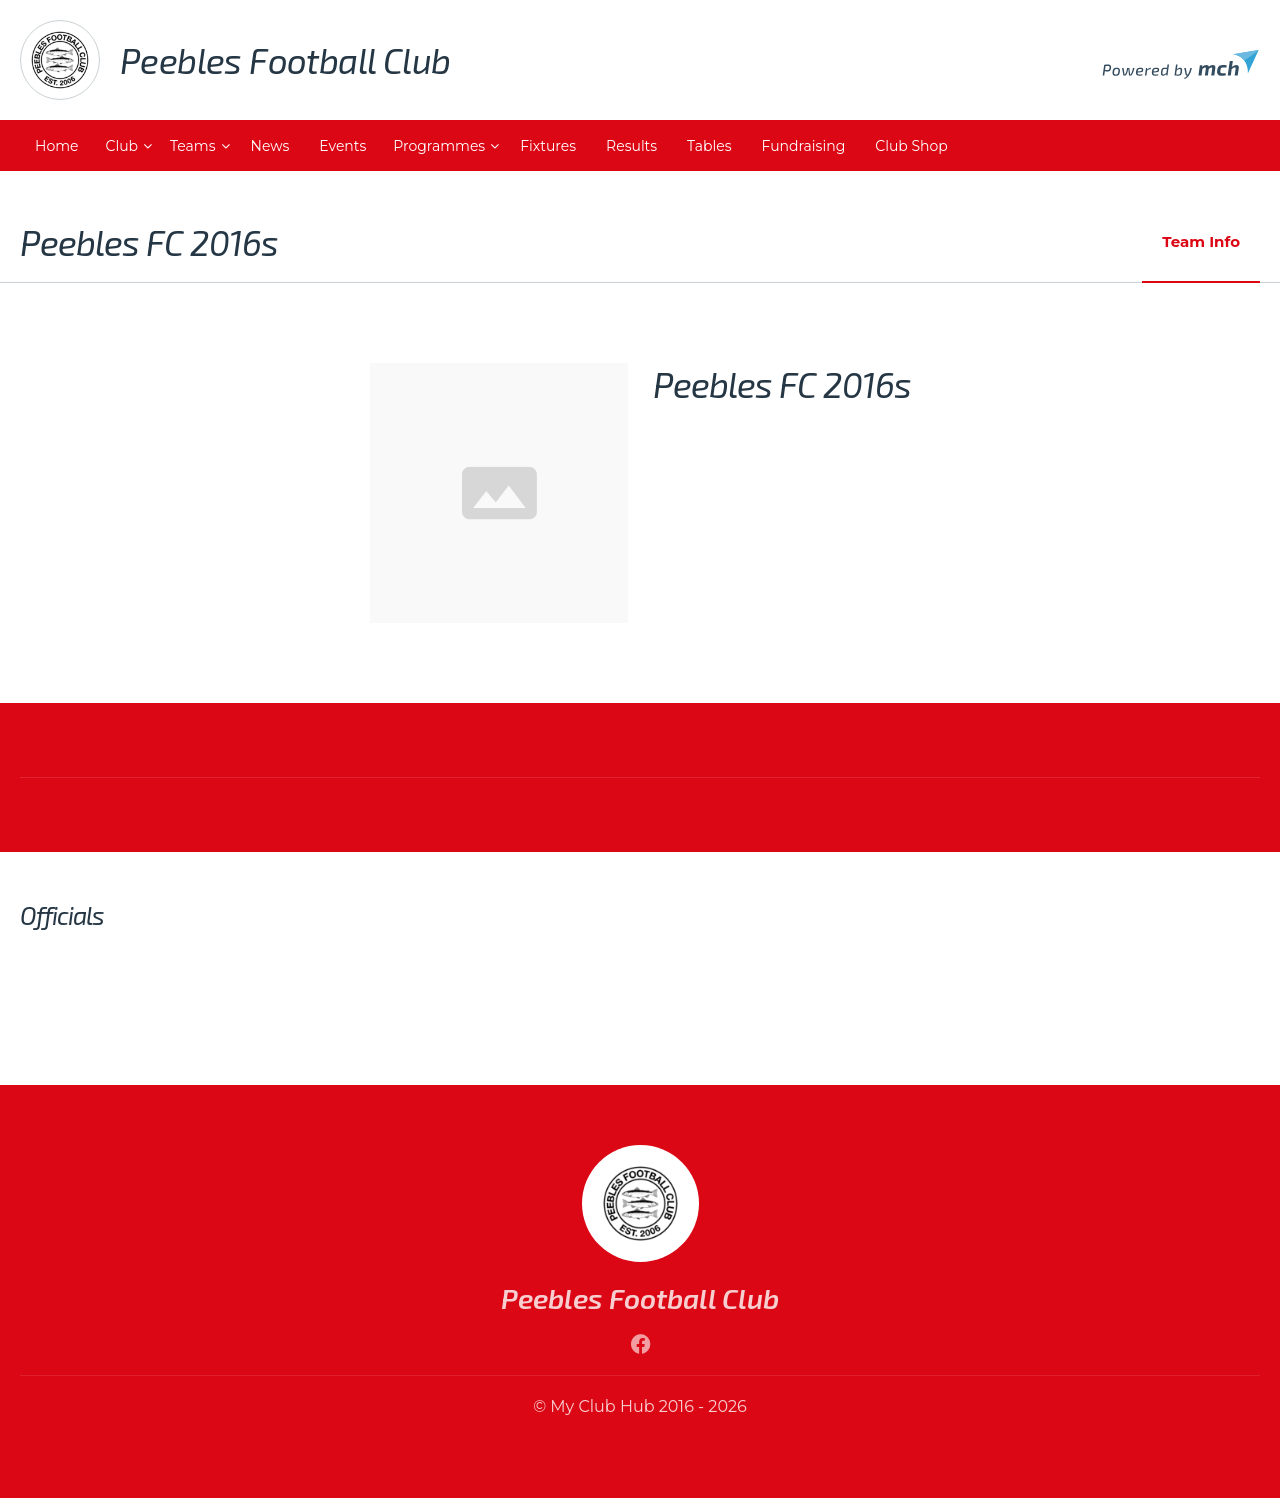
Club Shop (911, 146)
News (270, 146)
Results (631, 146)
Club (121, 146)
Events (342, 146)
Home (56, 146)
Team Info (1201, 241)
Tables (709, 146)
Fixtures (548, 146)
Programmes (439, 146)
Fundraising (804, 146)
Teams (192, 146)
